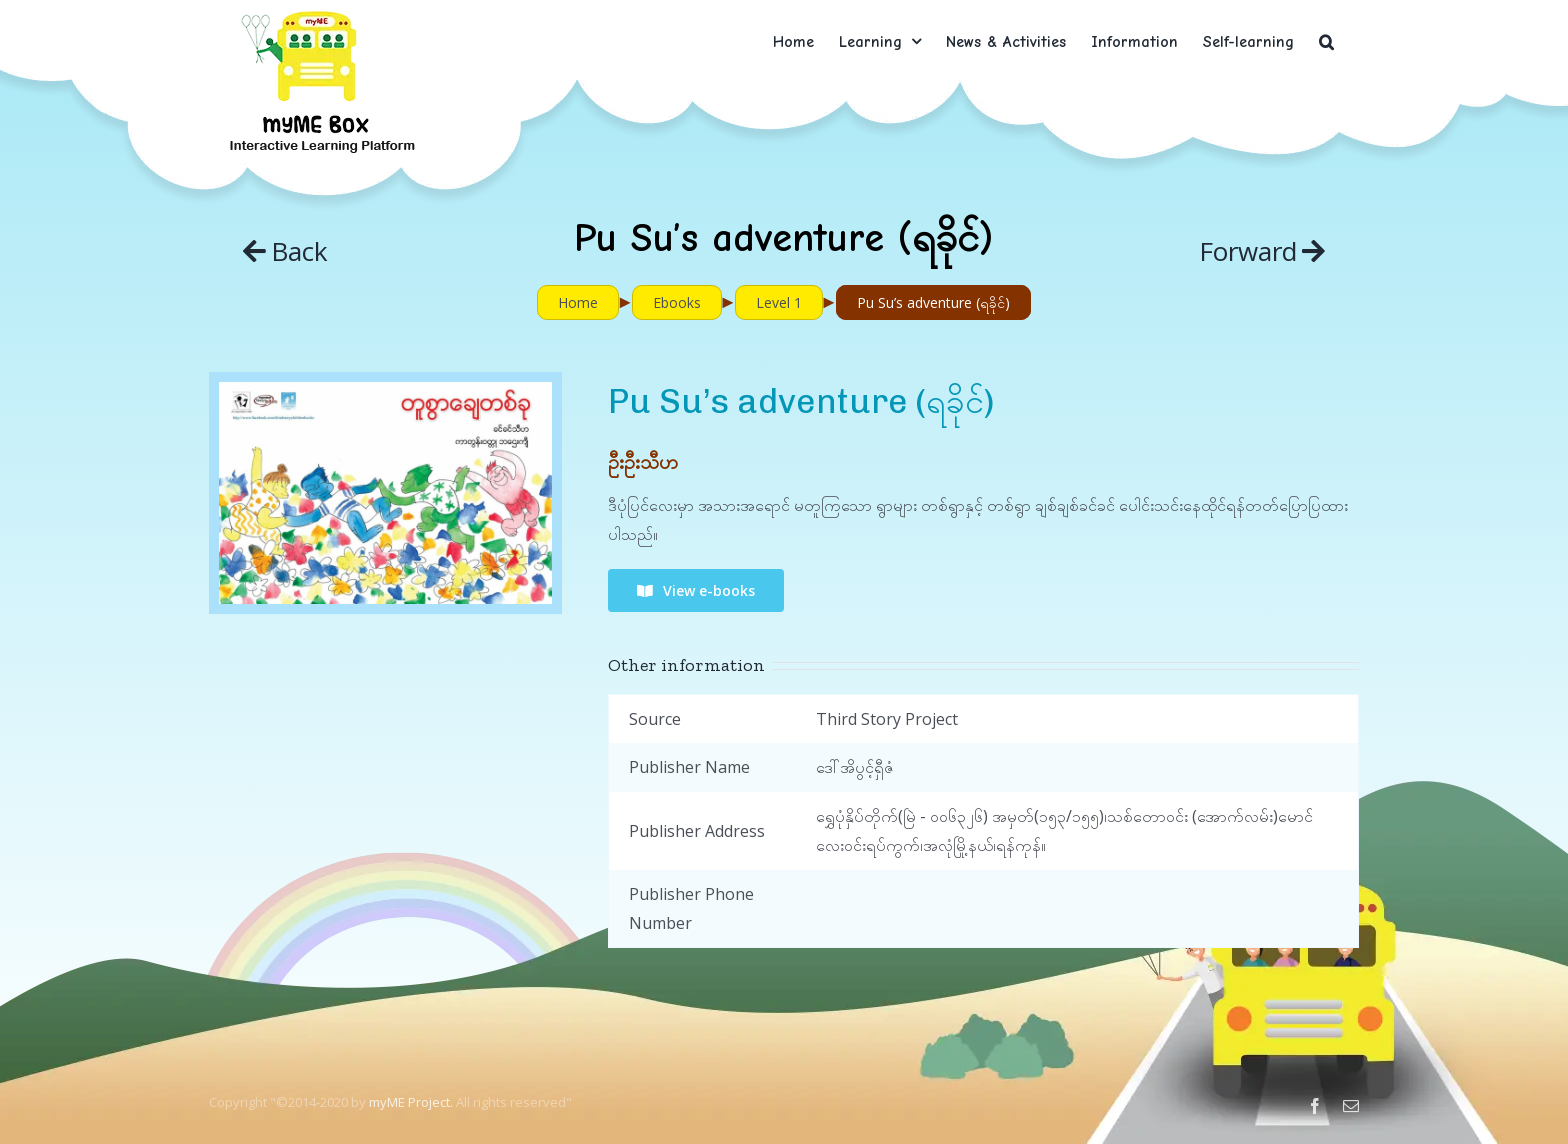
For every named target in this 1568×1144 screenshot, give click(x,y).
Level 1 (779, 302)
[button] (1326, 41)
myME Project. (411, 1102)
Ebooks (677, 302)
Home (578, 302)
